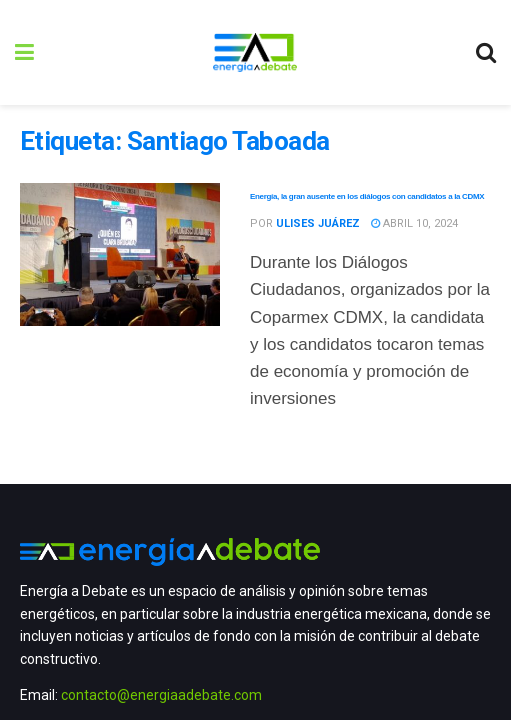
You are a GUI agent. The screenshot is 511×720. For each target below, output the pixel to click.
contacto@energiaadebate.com (161, 695)
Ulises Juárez (318, 223)
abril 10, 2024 (414, 223)
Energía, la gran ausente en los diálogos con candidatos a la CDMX (367, 196)
